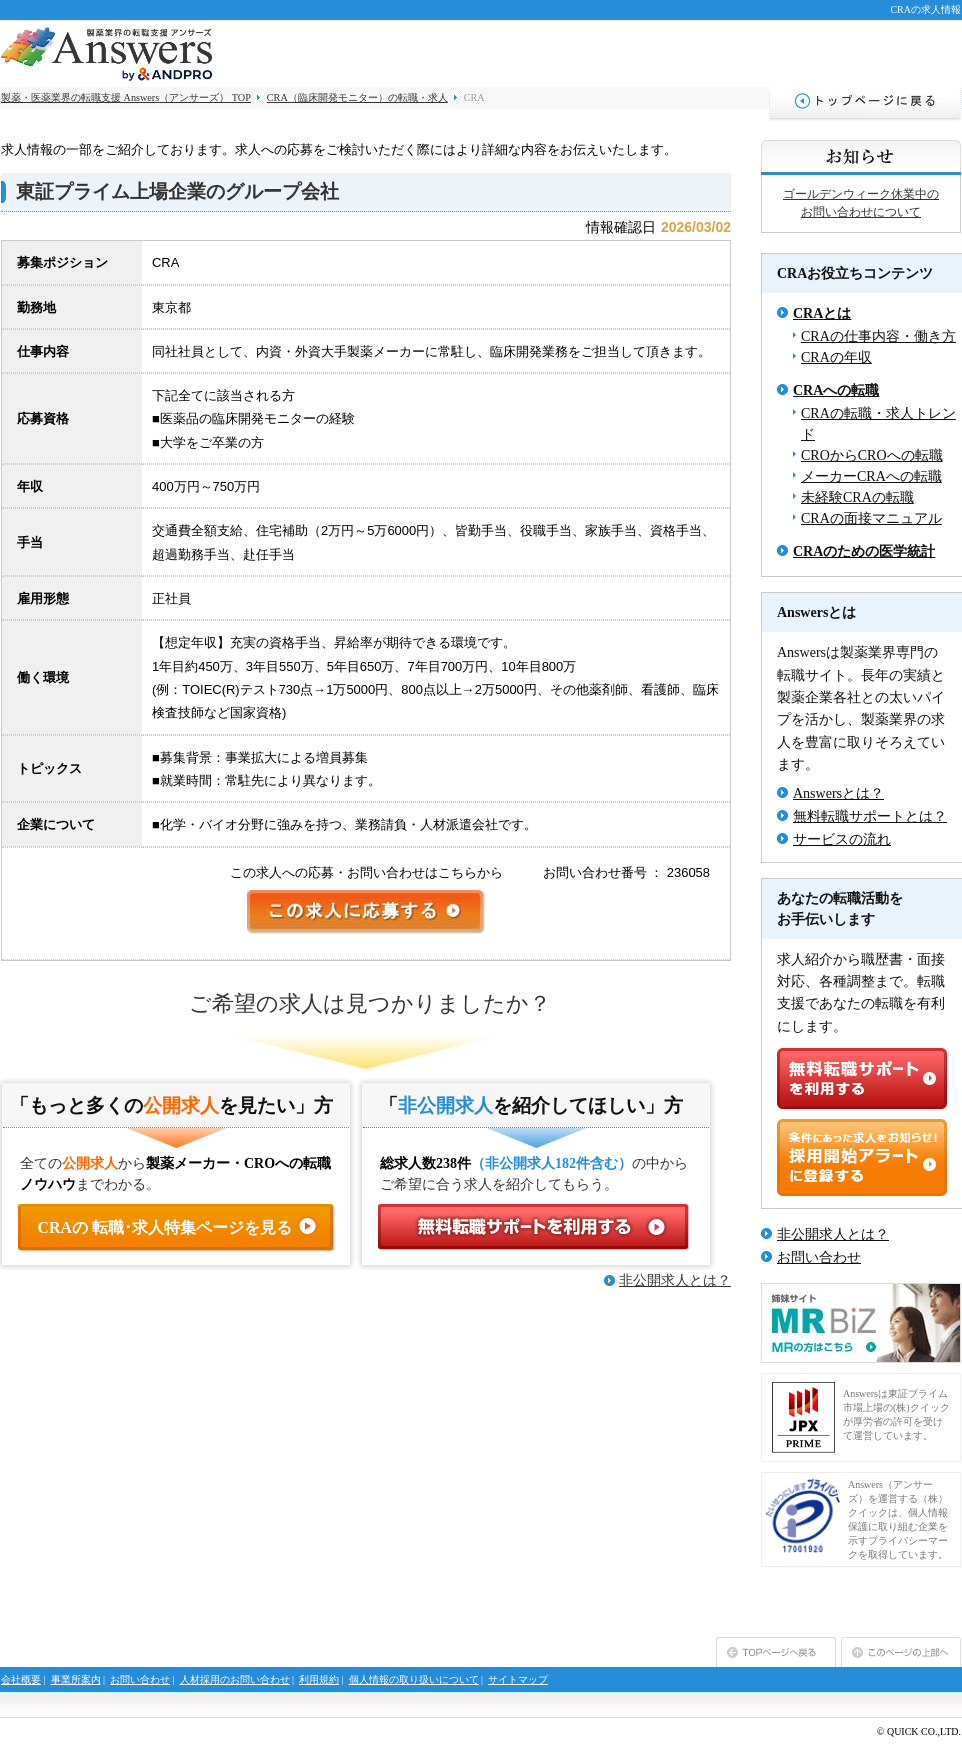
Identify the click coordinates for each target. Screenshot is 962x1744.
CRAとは (822, 313)
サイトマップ (518, 1679)
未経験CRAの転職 (857, 497)
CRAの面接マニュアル (871, 518)
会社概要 (21, 1679)
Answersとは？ (838, 793)
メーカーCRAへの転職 (871, 476)
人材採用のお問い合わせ (235, 1679)
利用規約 (319, 1679)
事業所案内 (76, 1679)
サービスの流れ (842, 839)
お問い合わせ (819, 1257)
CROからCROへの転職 (872, 455)
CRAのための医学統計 (864, 551)
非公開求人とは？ (675, 1280)
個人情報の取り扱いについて (414, 1679)
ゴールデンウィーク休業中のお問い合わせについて (861, 203)
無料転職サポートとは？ (870, 816)
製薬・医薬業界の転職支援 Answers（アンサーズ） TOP (126, 97)
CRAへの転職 (836, 390)
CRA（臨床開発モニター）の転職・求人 (357, 97)
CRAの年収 (836, 357)
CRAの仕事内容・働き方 (878, 336)
